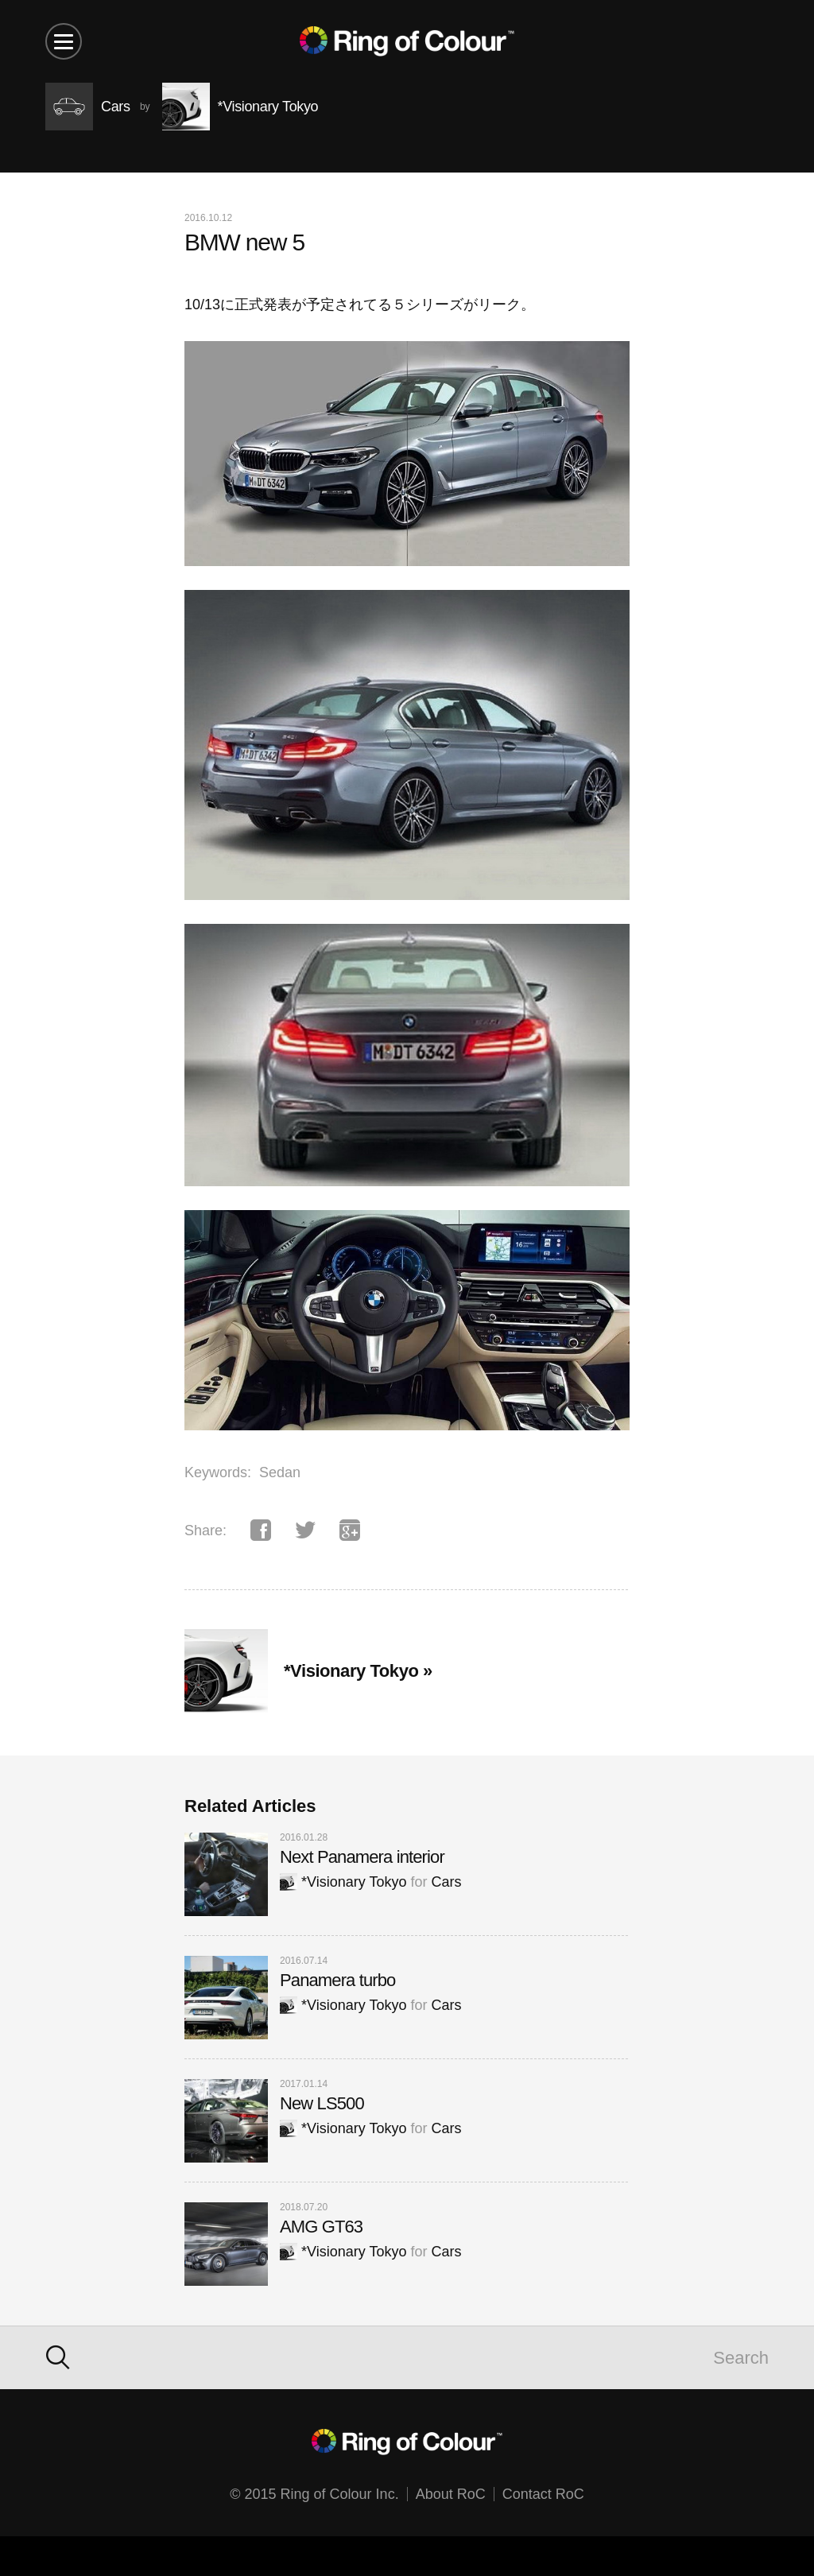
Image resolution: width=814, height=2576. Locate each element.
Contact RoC (543, 2494)
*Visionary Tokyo (343, 1882)
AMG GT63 (321, 2227)
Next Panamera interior (362, 1857)
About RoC (451, 2494)
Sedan (279, 1472)
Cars (446, 1882)
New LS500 (322, 2103)
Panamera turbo (337, 1980)
